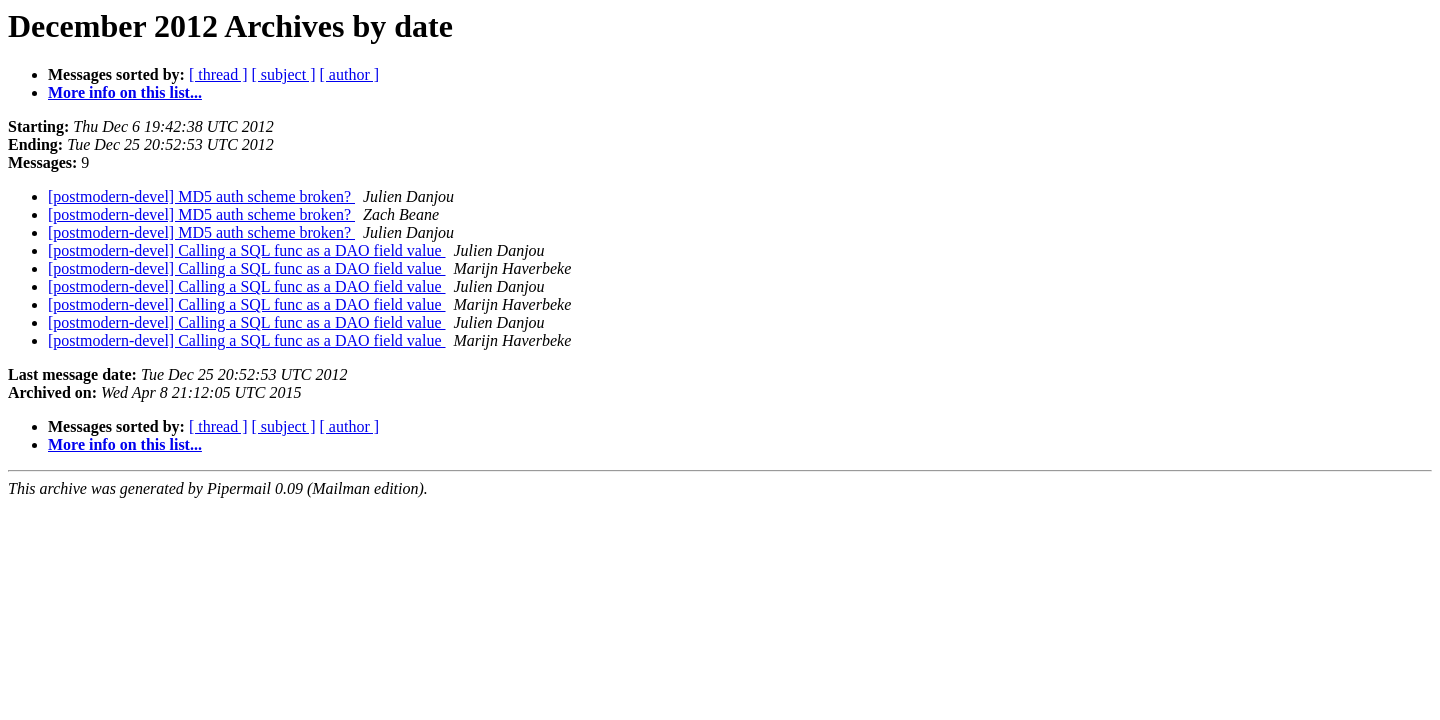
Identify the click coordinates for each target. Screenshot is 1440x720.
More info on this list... (125, 92)
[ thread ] (218, 74)
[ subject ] (284, 74)
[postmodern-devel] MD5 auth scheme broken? (201, 196)
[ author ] (350, 74)
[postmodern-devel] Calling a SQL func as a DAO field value (247, 250)
